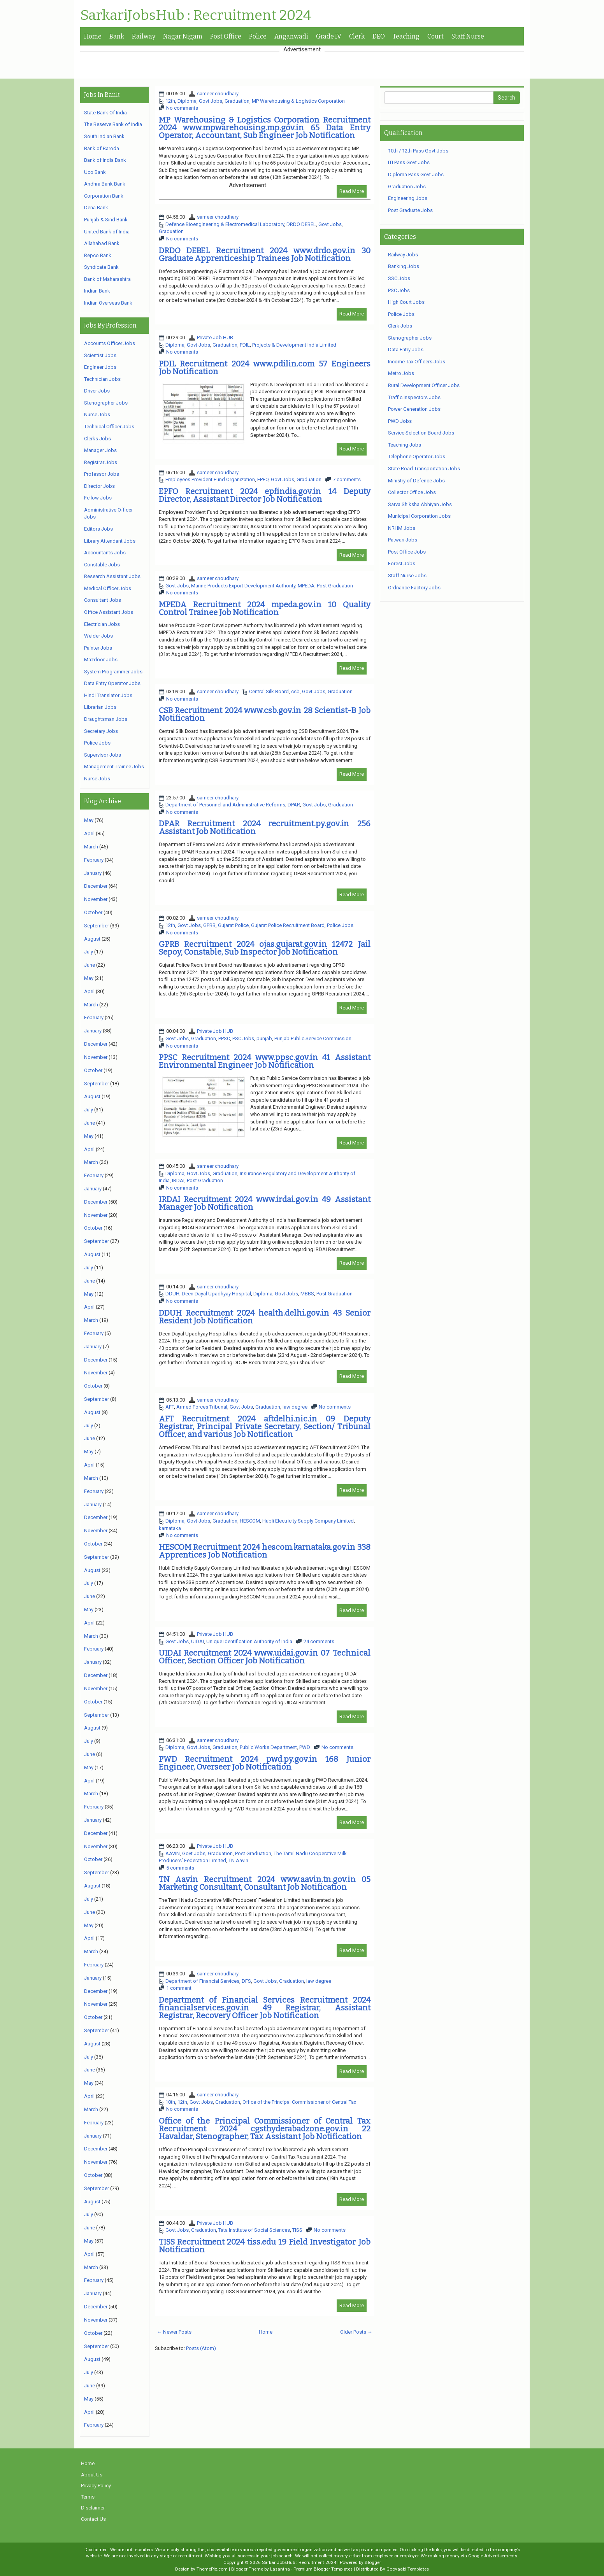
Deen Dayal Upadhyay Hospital (216, 1294)
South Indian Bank (104, 136)
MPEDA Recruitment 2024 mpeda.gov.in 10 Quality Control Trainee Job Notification (264, 608)
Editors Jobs (98, 529)
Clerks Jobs (97, 439)
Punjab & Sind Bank (106, 220)
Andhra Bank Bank (104, 184)
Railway (143, 36)
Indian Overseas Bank (108, 303)
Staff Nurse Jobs (407, 575)
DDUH (172, 1294)
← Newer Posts (174, 2332)
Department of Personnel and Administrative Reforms (225, 805)
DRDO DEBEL (301, 224)
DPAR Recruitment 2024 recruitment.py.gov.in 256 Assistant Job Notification (264, 827)
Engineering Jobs (407, 198)
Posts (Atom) (201, 2348)
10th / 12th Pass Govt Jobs (418, 151)
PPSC (224, 1038)
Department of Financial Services (202, 1981)
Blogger (373, 2562)
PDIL (245, 345)
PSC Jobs (243, 1038)
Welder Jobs (98, 636)
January (93, 873)
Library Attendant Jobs (109, 541)
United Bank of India (107, 232)
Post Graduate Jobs (410, 210)
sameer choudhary (218, 93)
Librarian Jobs (100, 707)
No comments (182, 108)
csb (295, 691)
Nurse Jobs (97, 414)
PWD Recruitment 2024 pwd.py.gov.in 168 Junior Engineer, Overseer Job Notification (264, 1763)
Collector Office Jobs (412, 492)
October (93, 912)
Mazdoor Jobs (101, 659)
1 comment (178, 1988)
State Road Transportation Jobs (424, 468)
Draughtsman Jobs (105, 719)
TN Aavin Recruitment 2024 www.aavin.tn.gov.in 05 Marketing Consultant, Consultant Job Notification (264, 1883)
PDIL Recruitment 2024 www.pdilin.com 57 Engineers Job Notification (264, 367)
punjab (264, 1038)
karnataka (170, 1528)
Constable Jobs (102, 565)
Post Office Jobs (407, 552)
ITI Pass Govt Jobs (409, 162)
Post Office (225, 36)
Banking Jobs (403, 266)
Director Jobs (99, 486)
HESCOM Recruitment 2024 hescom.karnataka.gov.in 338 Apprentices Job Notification (264, 1551)
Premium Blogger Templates (323, 2569)
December (95, 886)
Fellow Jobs (98, 498)
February (94, 860)
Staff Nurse (467, 36)
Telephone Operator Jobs (416, 456)
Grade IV (328, 36)
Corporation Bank (103, 196)
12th (170, 101)
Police (258, 36)
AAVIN (172, 1853)
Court (435, 36)
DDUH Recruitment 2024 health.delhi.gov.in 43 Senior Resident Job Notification (264, 1316)
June (89, 965)
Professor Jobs (101, 474)
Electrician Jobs (102, 624)
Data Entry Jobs (405, 349)
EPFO (263, 479)
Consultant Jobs (102, 600)
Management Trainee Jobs (114, 766)
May (88, 820)
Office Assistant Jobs (108, 612)
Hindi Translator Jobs (108, 695)
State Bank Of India (105, 113)
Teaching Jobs (404, 445)
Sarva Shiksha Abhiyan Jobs (420, 504)
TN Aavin (238, 1860)
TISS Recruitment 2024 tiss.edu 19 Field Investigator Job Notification (264, 2245)
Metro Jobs (401, 373)
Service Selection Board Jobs (421, 433)
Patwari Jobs (402, 540)
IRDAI (178, 1180)
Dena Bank (96, 207)
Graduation (237, 101)
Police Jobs (340, 925)
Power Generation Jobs (414, 409)
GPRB (209, 925)
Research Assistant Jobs (112, 576)
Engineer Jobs (100, 367)
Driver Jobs (97, 391)
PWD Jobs (400, 421)
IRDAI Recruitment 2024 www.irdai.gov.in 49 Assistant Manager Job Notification (264, 1203)
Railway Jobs (403, 255)
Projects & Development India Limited (294, 345)
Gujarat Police (233, 925)
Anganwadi (291, 36)
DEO (378, 36)
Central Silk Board (269, 691)
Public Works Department (268, 1747)
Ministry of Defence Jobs (416, 481)
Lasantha (280, 2569)
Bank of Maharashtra (107, 279)
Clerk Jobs (400, 326)
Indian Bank (97, 291)
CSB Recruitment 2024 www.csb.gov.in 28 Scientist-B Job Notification (264, 714)
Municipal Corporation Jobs (419, 516)
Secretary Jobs (101, 731)
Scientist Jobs (100, 355)
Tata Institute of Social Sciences (254, 2230)
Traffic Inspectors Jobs (414, 397)
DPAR (294, 805)
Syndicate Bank (101, 267)
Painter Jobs (98, 648)
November (95, 899)
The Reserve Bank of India (113, 124)
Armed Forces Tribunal (201, 1407)
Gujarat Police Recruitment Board (288, 925)
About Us (91, 2475)
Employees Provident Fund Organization (210, 479)
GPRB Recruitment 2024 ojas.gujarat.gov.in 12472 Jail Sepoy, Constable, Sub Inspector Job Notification (264, 948)
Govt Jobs (210, 101)
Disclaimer (93, 2508)
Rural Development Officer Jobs (424, 385)
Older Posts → (356, 2332)
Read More (351, 191)
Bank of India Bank (105, 160)
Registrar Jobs (100, 462)
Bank (116, 36)
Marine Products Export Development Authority (243, 586)
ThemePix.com (212, 2569)
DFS (246, 1981)
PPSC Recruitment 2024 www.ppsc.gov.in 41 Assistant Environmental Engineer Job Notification (264, 1061)
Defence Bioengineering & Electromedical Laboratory (224, 224)
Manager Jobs (100, 450)
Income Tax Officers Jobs (416, 361)
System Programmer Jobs (113, 672)
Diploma (187, 101)
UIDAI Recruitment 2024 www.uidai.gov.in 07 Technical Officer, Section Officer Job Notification (264, 1656)
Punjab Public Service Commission (312, 1038)
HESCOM (250, 1521)
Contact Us (93, 2519)
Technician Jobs (102, 379)
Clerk (357, 36)
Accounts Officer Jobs (109, 343)
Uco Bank (95, 172)
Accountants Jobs (105, 553)
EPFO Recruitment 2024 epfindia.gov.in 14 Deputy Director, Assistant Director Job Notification (264, 495)
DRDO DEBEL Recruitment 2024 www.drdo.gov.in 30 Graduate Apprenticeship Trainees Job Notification (264, 254)
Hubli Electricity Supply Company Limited (308, 1521)
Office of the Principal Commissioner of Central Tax (299, 2102)
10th (170, 2102)
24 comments (319, 1641)
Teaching (406, 36)
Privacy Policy (96, 2485)
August (92, 939)
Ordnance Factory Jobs (414, 588)
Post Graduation (335, 586)
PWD (304, 1747)
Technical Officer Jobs (109, 426)
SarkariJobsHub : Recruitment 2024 (195, 15)
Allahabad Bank (101, 243)
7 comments (347, 479)
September (96, 926)
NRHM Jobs (401, 528)
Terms (88, 2497)
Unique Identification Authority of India (249, 1641)
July (88, 952)
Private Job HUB (215, 337)
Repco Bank (97, 255)
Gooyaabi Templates (407, 2569)
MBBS (307, 1294)
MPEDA (306, 586)
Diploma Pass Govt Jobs (416, 174)
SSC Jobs (399, 278)
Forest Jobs (401, 563)
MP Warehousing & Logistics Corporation (298, 101)
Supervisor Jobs (102, 755)
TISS (297, 2230)
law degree (295, 1407)
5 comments (180, 1868)
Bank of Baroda (101, 148)
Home (93, 36)
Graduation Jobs (407, 186)
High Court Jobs (406, 302)
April (89, 833)
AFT (169, 1407)
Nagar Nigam (182, 36)
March (91, 847)
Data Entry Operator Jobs (112, 683)
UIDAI (197, 1641)
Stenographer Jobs (106, 403)
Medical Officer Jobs (107, 588)
